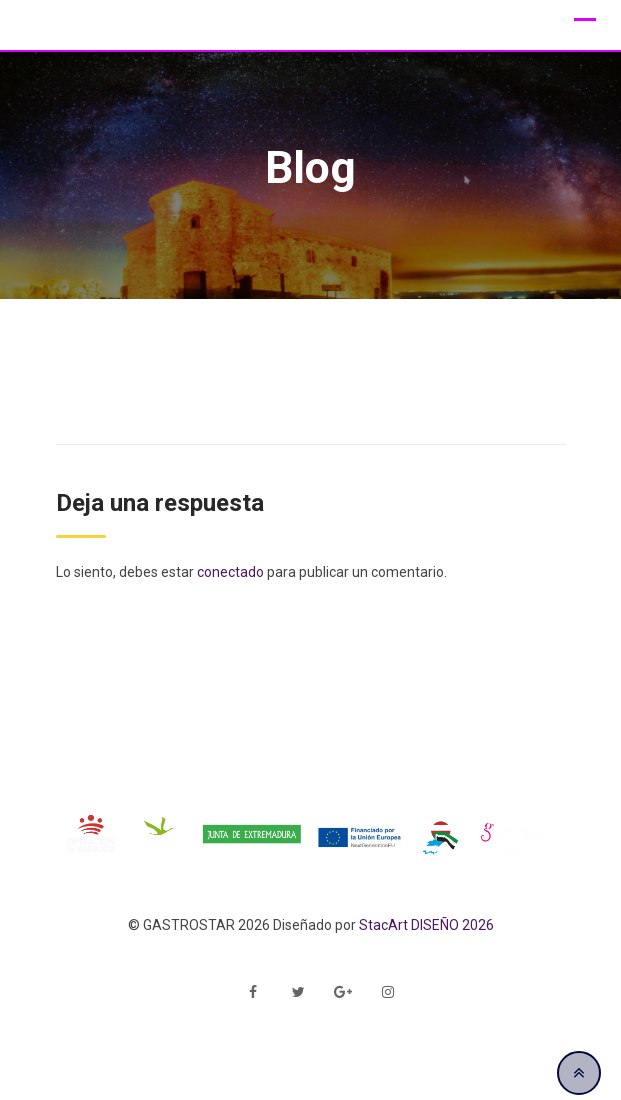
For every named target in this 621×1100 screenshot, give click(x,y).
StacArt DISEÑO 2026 (426, 925)
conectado (230, 572)
